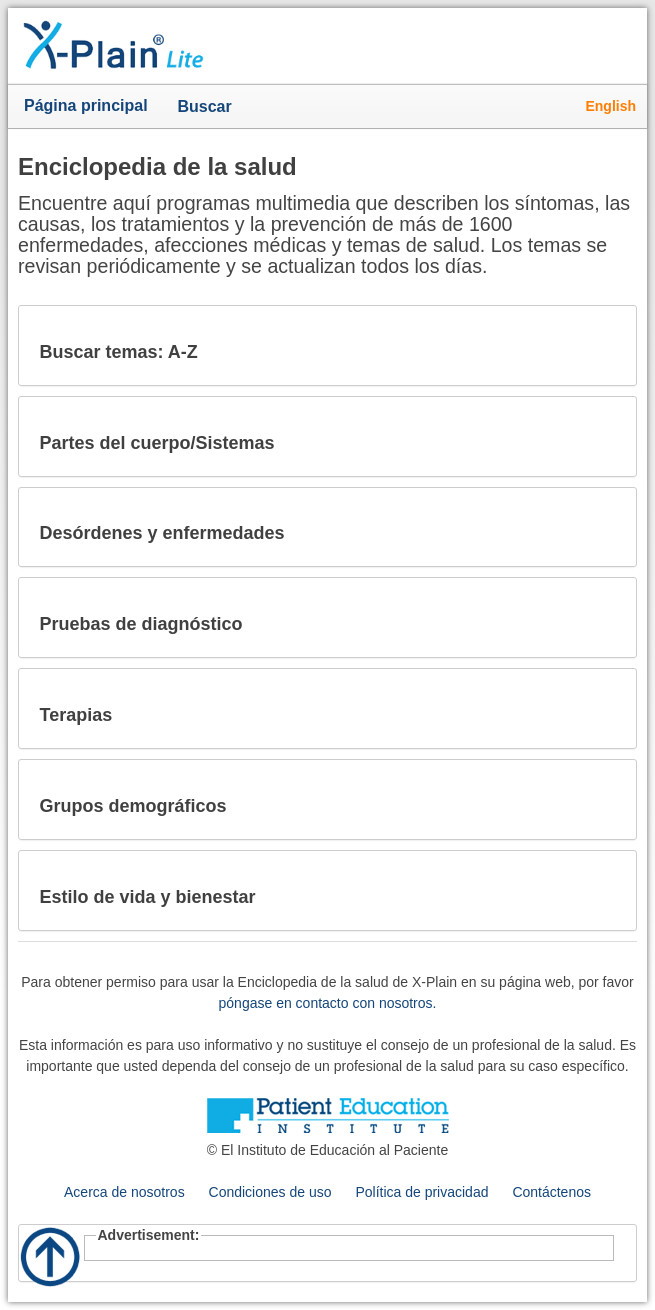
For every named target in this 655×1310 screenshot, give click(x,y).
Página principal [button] (86, 105)
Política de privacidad (421, 1192)
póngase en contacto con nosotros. (328, 1003)
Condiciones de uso (270, 1192)
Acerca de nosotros (124, 1192)
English (610, 106)
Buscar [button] (209, 108)
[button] (605, 345)
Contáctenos (551, 1192)
